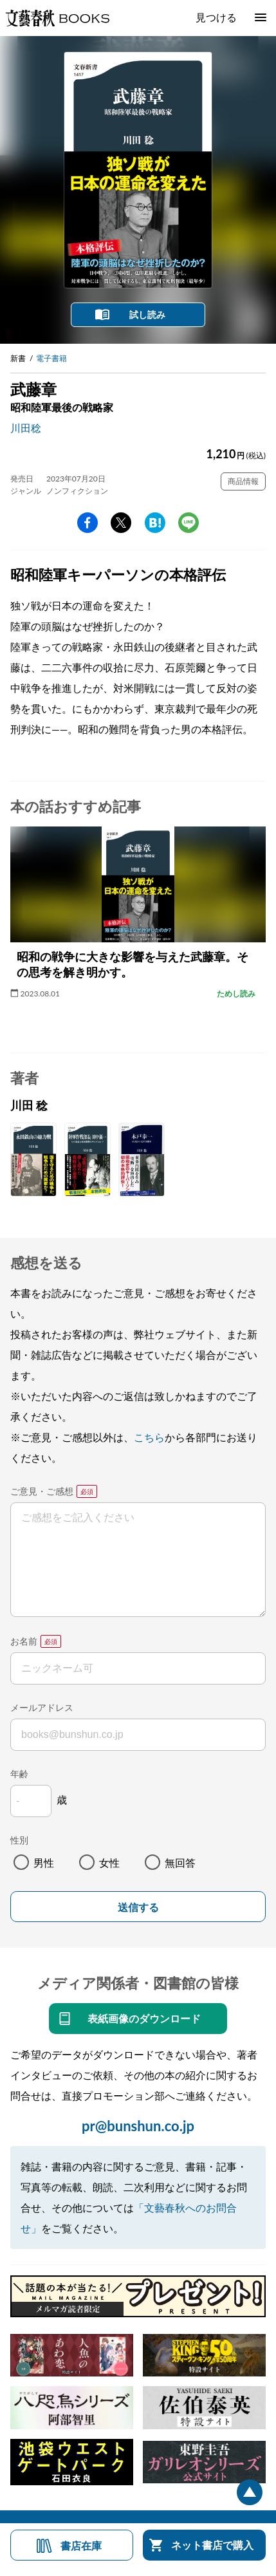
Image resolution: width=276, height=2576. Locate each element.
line (188, 522)
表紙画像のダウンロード (144, 2018)
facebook (87, 522)
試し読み (147, 314)
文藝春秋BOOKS (57, 18)
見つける (216, 17)
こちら (149, 1437)
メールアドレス (41, 1707)
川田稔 (25, 428)
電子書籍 (51, 358)
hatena (155, 522)
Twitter (121, 522)
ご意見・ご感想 (41, 1491)
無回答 (180, 1862)
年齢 (19, 1773)
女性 (109, 1862)
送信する (138, 1907)
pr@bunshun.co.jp (138, 2125)
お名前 (23, 1641)
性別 (19, 1839)
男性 (43, 1862)
